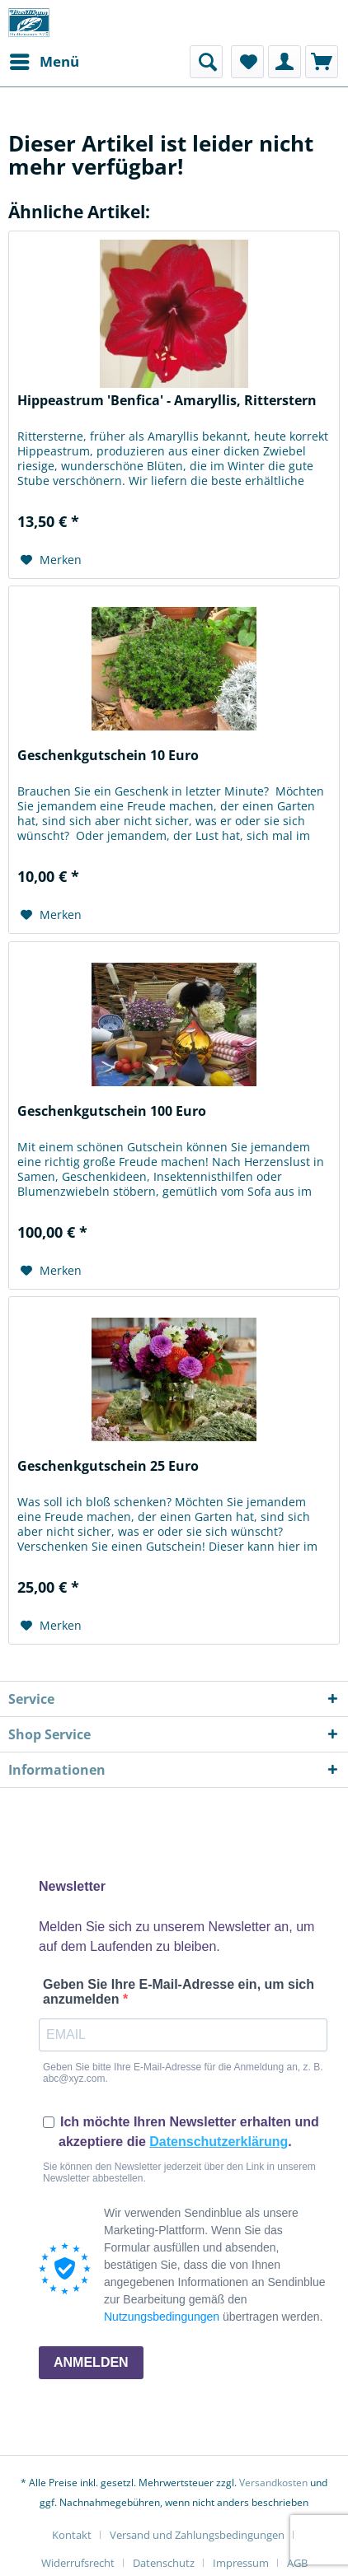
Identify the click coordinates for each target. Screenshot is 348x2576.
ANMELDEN (91, 2362)
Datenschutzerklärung (218, 2142)
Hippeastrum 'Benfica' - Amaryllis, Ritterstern (167, 400)
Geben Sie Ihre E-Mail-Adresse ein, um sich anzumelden (178, 1991)
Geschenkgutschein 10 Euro (108, 755)
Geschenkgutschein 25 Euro (108, 1466)
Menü (44, 60)
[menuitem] (43, 61)
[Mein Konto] (284, 61)
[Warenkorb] (321, 61)
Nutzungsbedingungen (161, 2316)
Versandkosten (273, 2483)
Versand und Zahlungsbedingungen (197, 2534)
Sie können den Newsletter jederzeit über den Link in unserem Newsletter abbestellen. (179, 2172)
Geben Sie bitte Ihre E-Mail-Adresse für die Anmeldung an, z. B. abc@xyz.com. (183, 2072)
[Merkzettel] (247, 61)
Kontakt (72, 2534)
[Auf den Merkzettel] (51, 560)
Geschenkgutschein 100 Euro (111, 1111)
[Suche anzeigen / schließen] (206, 61)
